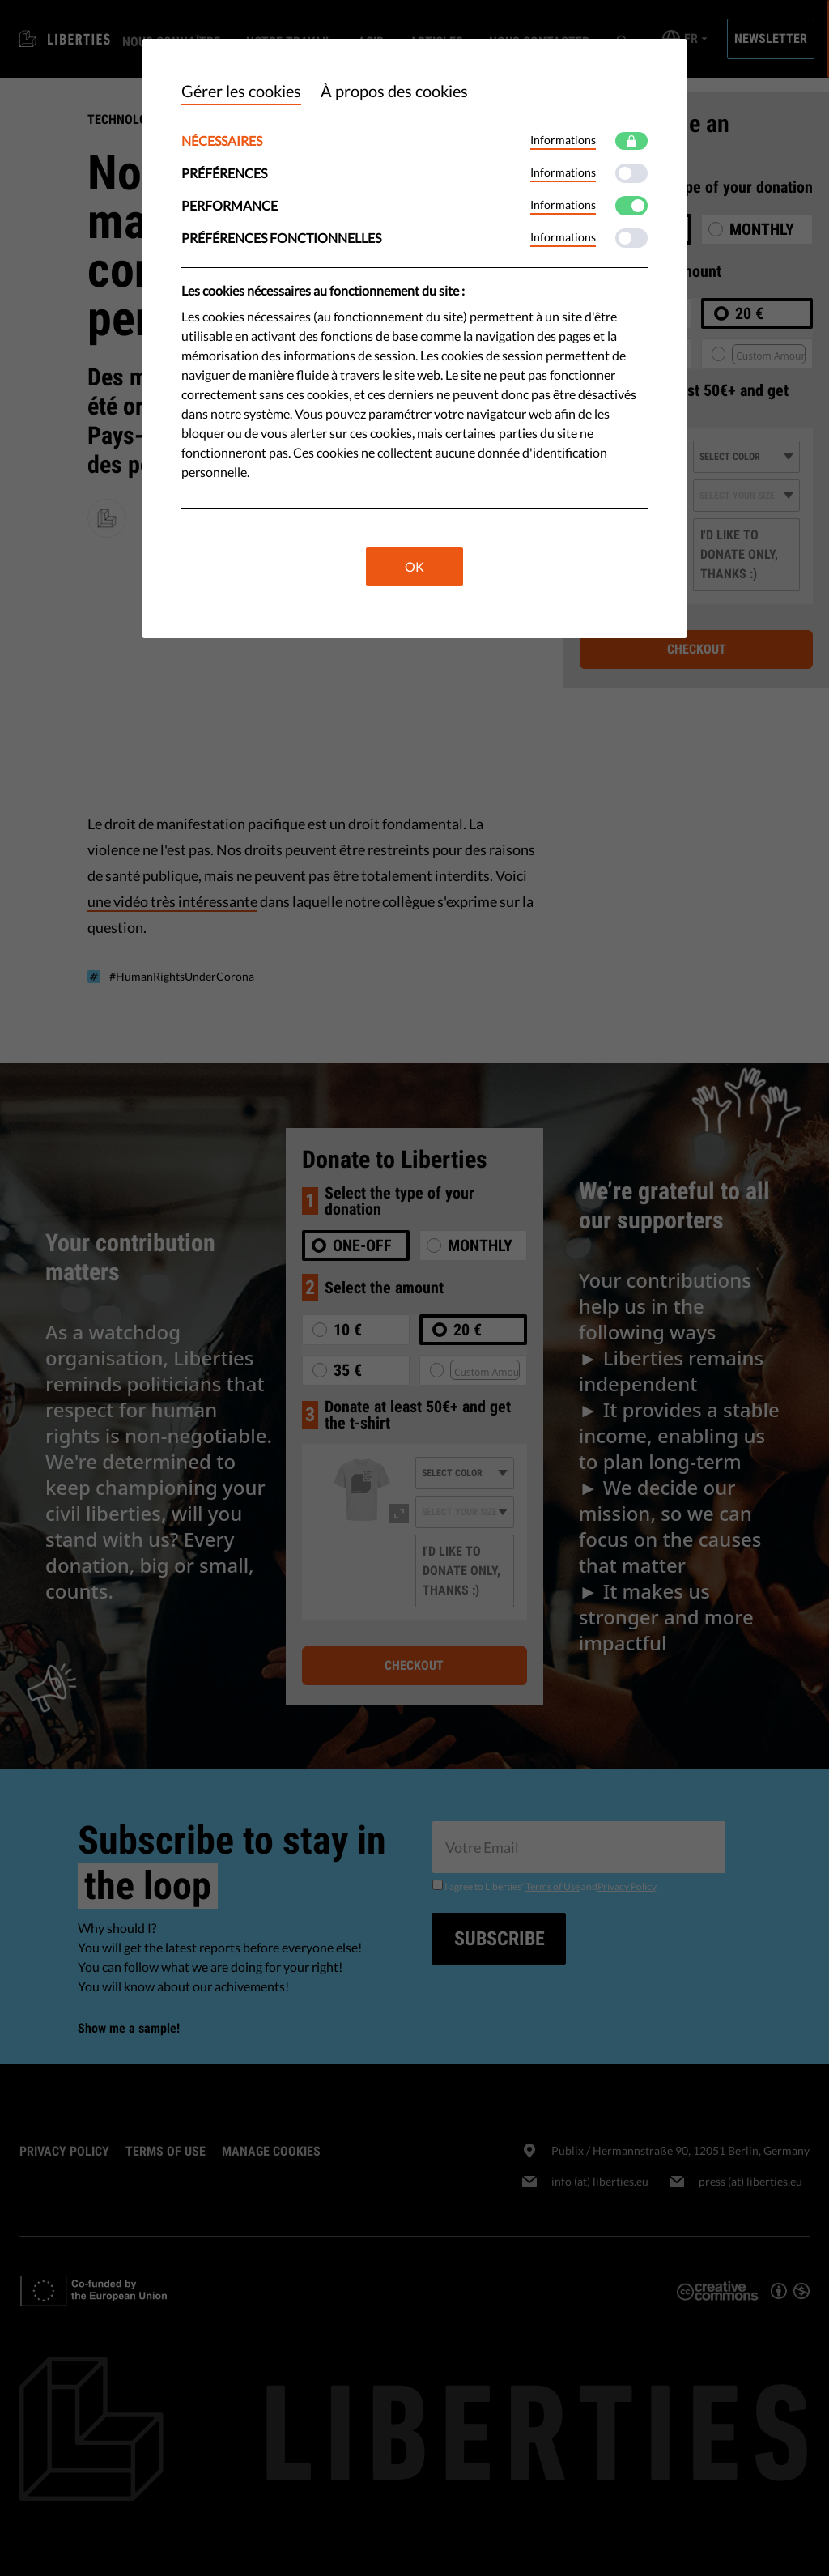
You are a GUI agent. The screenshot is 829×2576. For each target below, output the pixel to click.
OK (414, 566)
